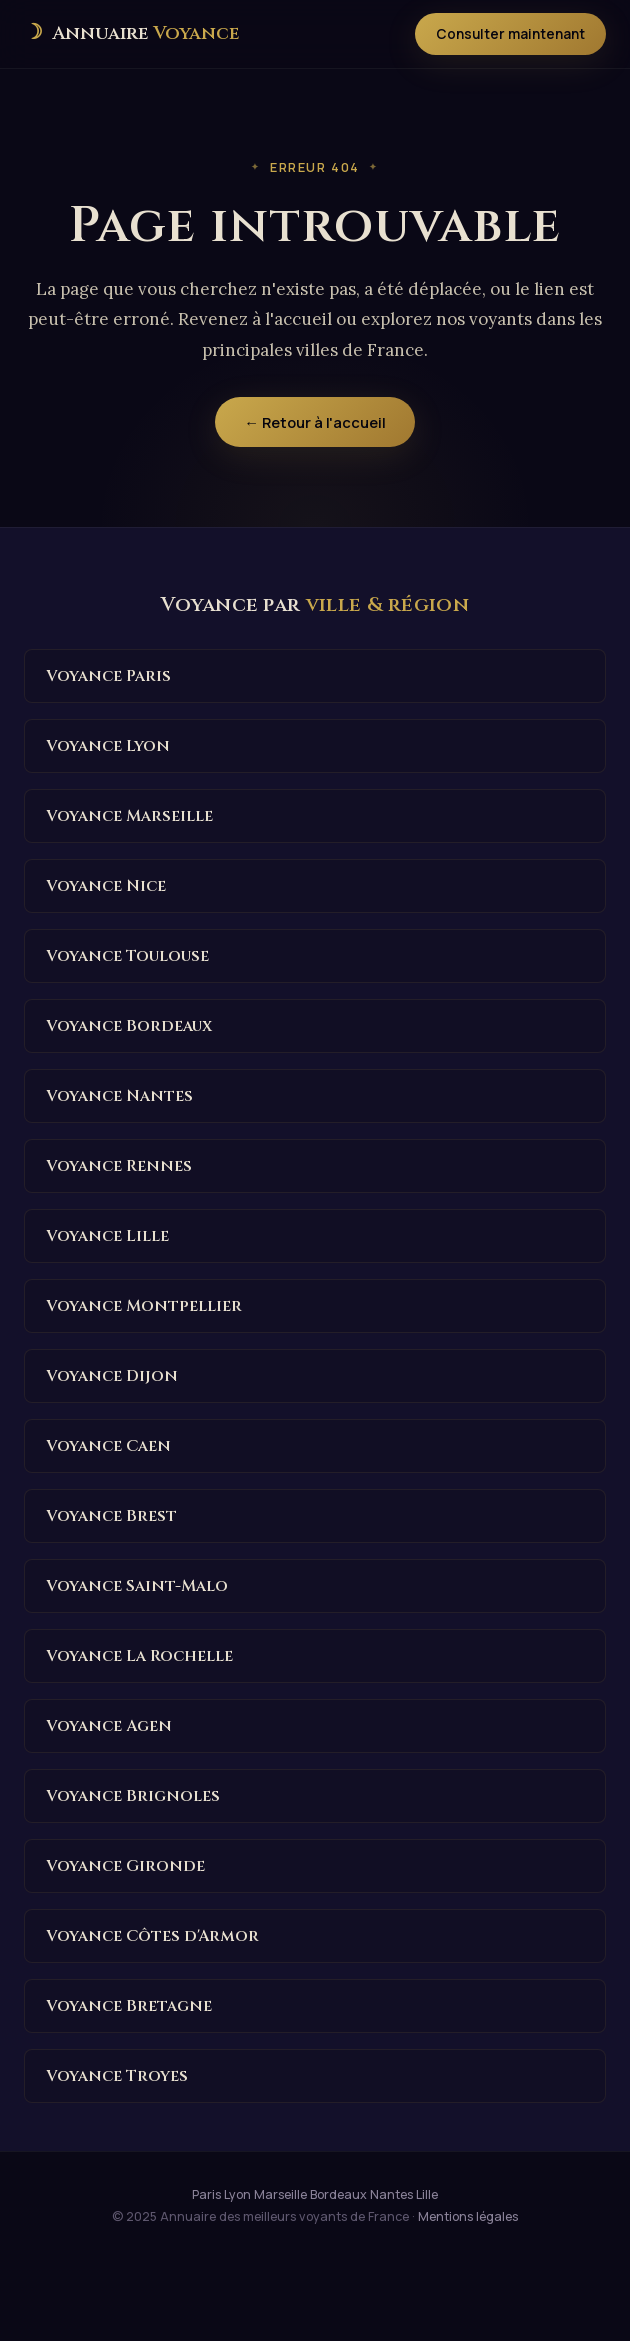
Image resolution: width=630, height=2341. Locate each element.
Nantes (391, 2194)
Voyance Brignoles (133, 1796)
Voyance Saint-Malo (137, 1586)
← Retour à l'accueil (315, 422)
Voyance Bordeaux (129, 1026)
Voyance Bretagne (129, 2006)
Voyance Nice (106, 886)
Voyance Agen (109, 1726)
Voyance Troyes (117, 2076)
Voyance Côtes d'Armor (152, 1936)
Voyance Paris (108, 676)
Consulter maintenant (510, 34)
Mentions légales (468, 2216)
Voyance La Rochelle (139, 1656)
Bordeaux (338, 2194)
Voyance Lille (107, 1236)
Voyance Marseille (129, 816)
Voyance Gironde (125, 1866)
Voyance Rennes (119, 1166)
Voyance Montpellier (144, 1306)
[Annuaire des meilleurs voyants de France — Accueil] (131, 33)
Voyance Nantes (119, 1096)
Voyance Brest (111, 1516)
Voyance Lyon (108, 746)
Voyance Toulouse (127, 956)
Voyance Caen (108, 1446)
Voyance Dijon (112, 1376)
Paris (206, 2194)
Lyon (237, 2194)
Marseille (280, 2194)
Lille (427, 2194)
